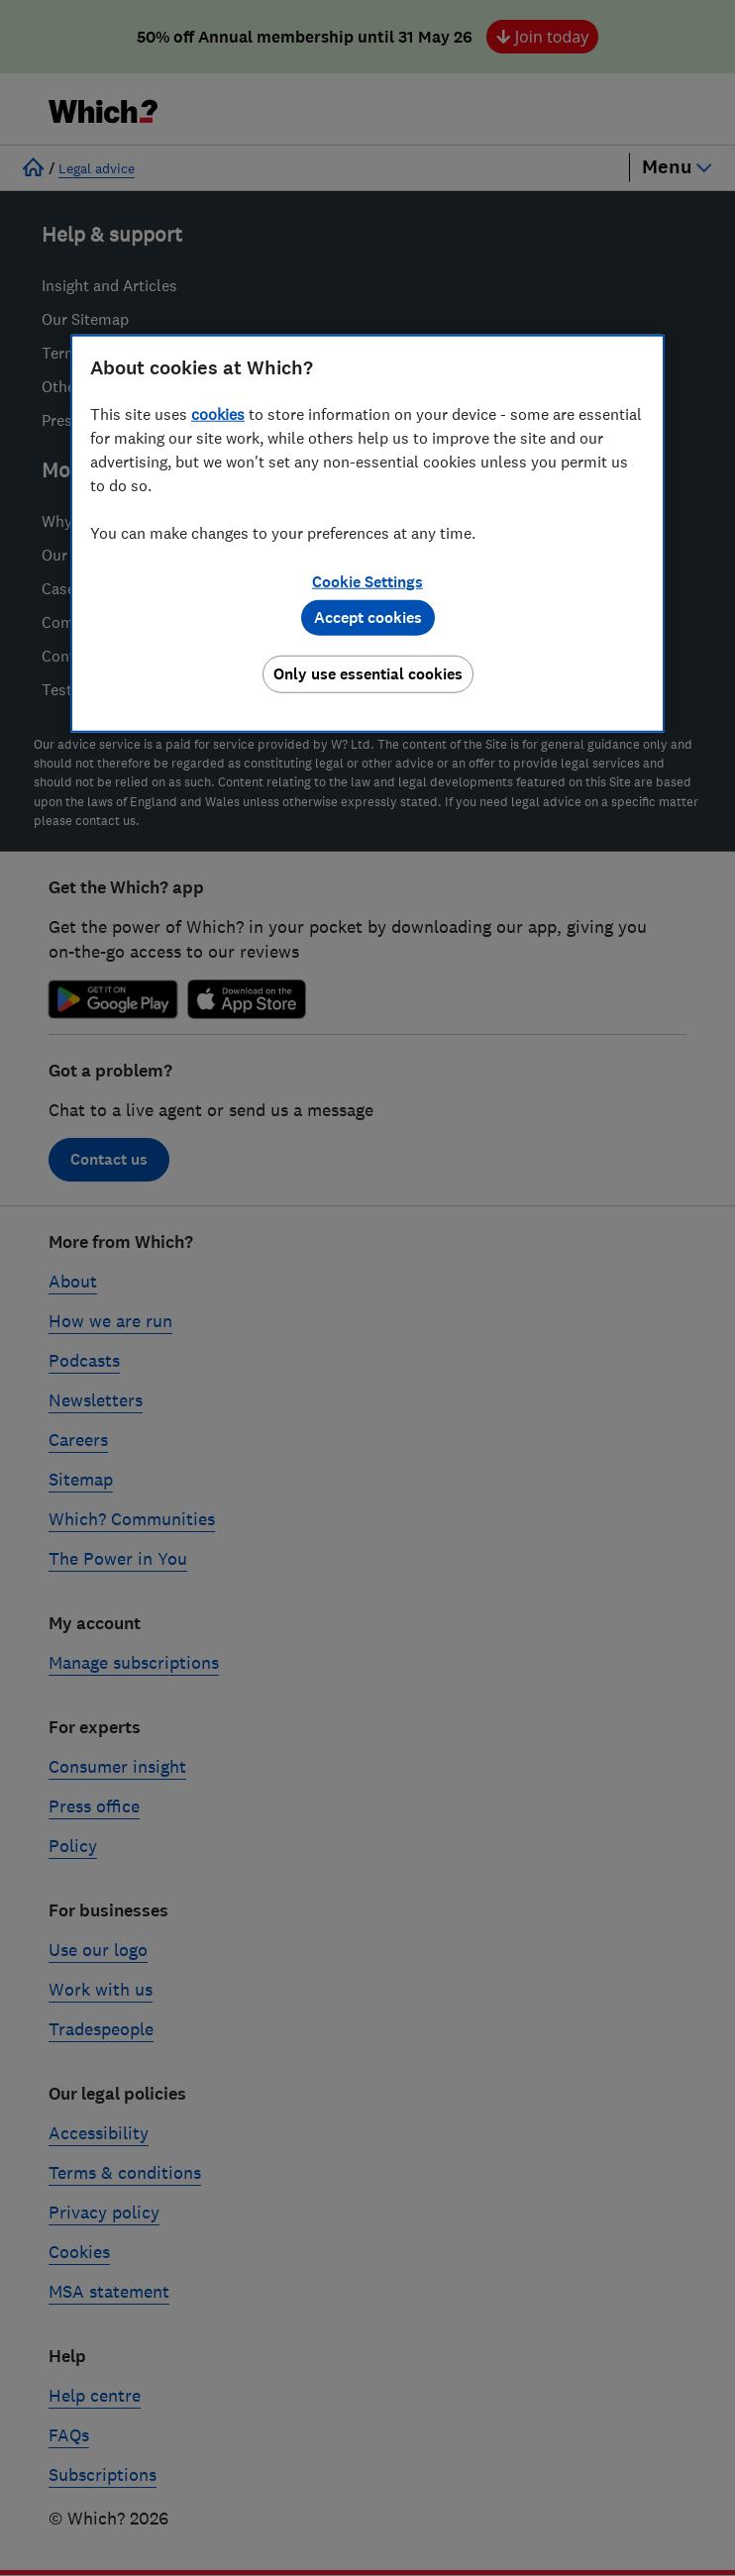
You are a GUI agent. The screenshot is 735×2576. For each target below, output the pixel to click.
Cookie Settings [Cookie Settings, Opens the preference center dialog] (367, 581)
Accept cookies (368, 617)
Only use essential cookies (368, 674)
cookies (218, 414)
